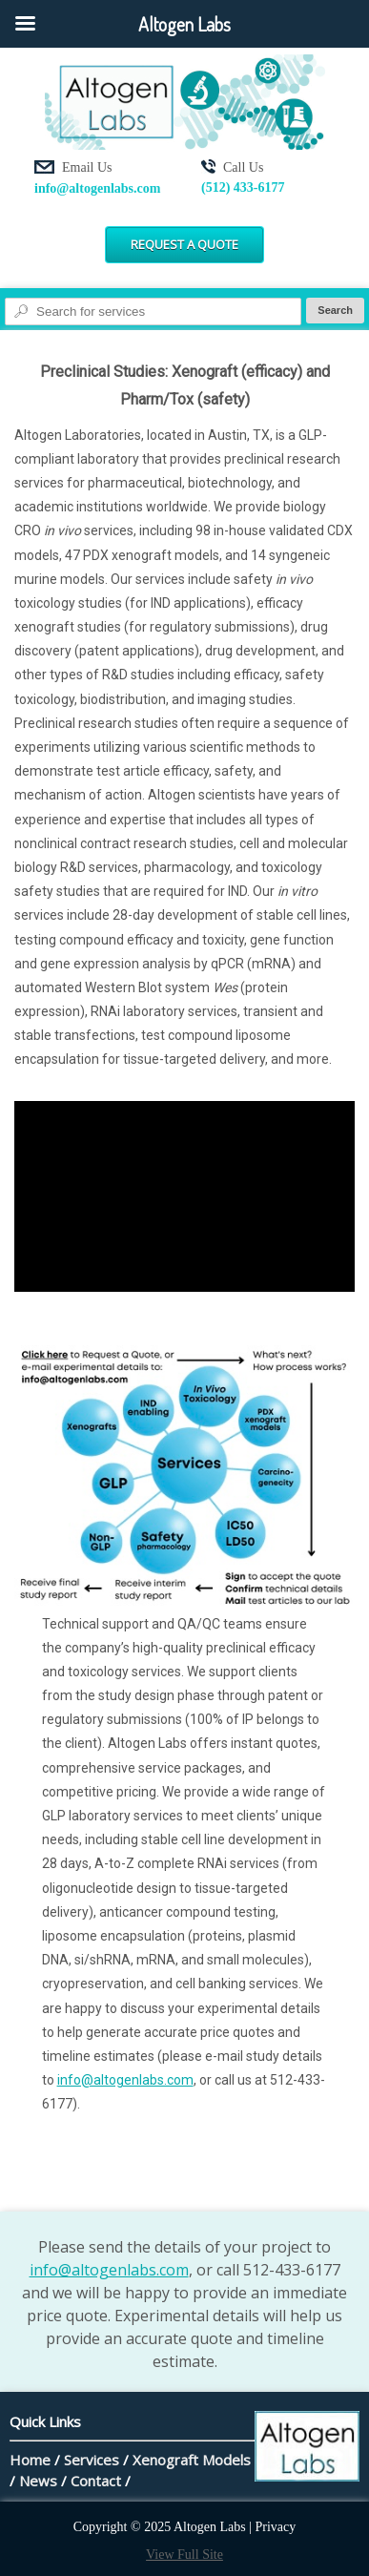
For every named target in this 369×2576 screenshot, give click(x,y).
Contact (96, 2480)
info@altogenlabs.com (97, 188)
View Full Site (184, 2554)
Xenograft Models (192, 2459)
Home (30, 2459)
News (38, 2480)
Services (91, 2459)
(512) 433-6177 (243, 187)
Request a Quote (184, 244)
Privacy (276, 2527)
